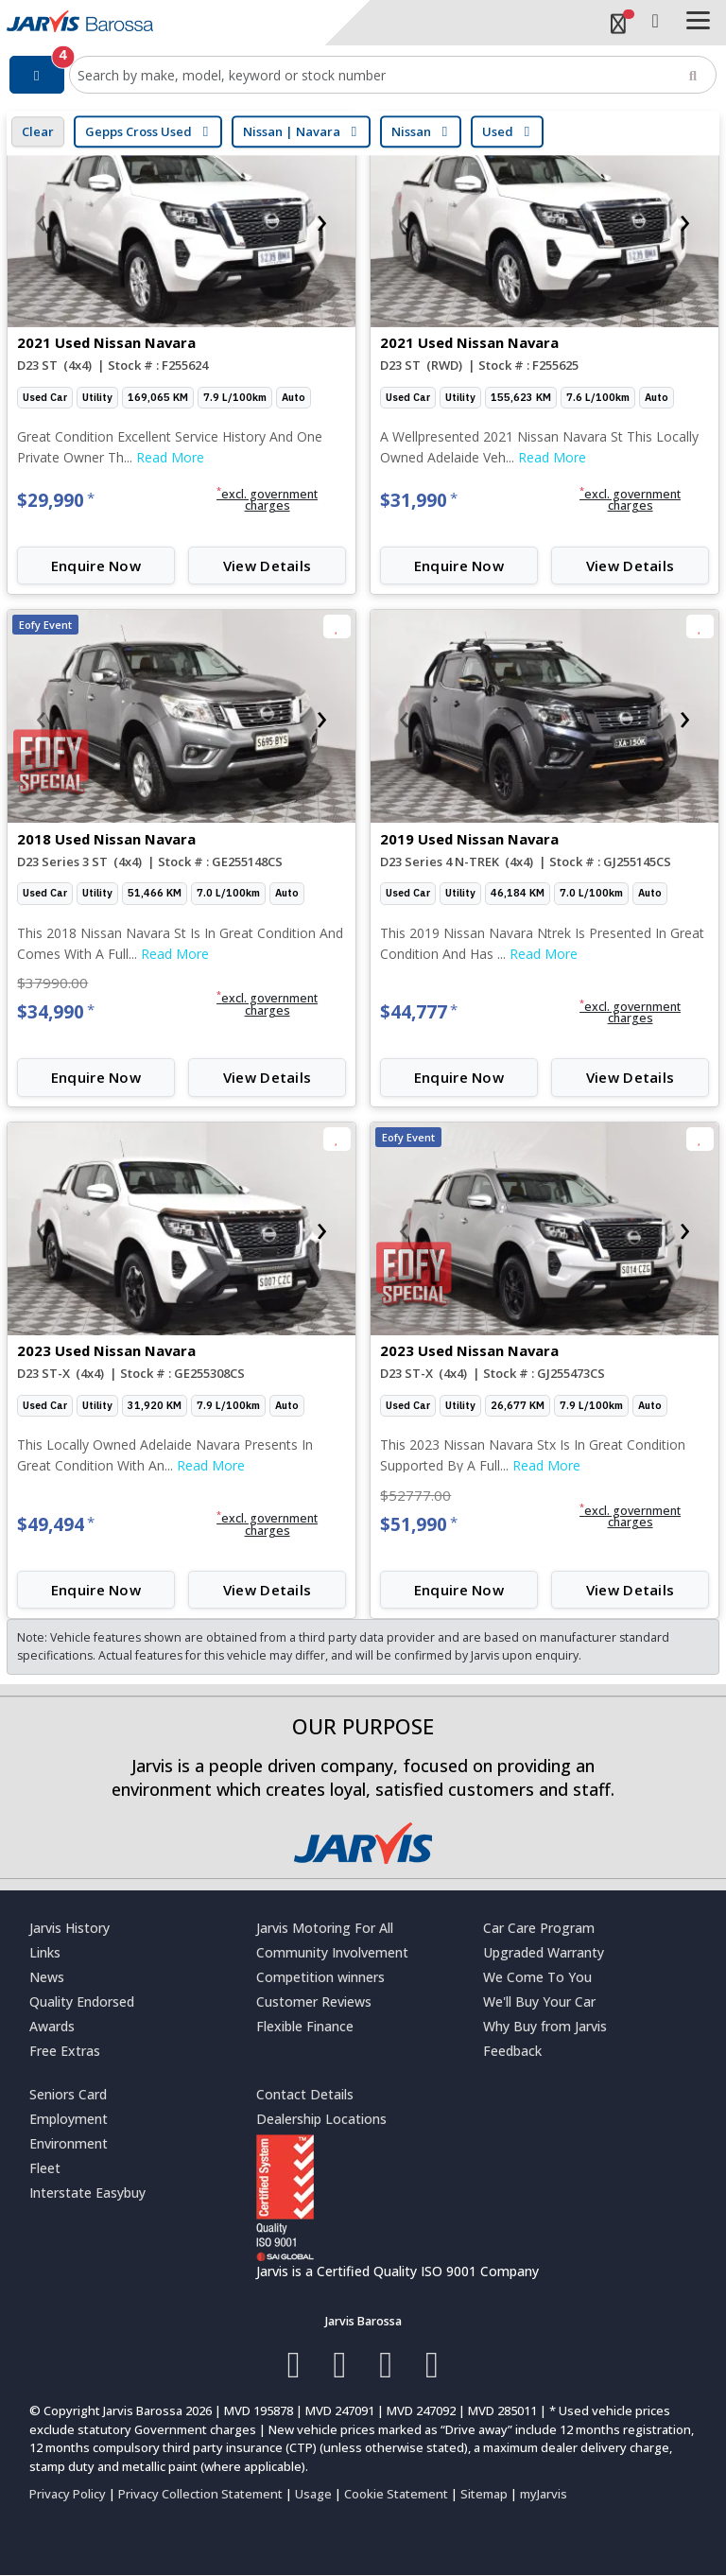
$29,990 (56, 500)
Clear (38, 131)
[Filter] (36, 75)
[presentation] (41, 220)
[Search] (693, 75)
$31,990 (419, 500)
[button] (266, 500)
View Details (267, 565)
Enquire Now (96, 565)
